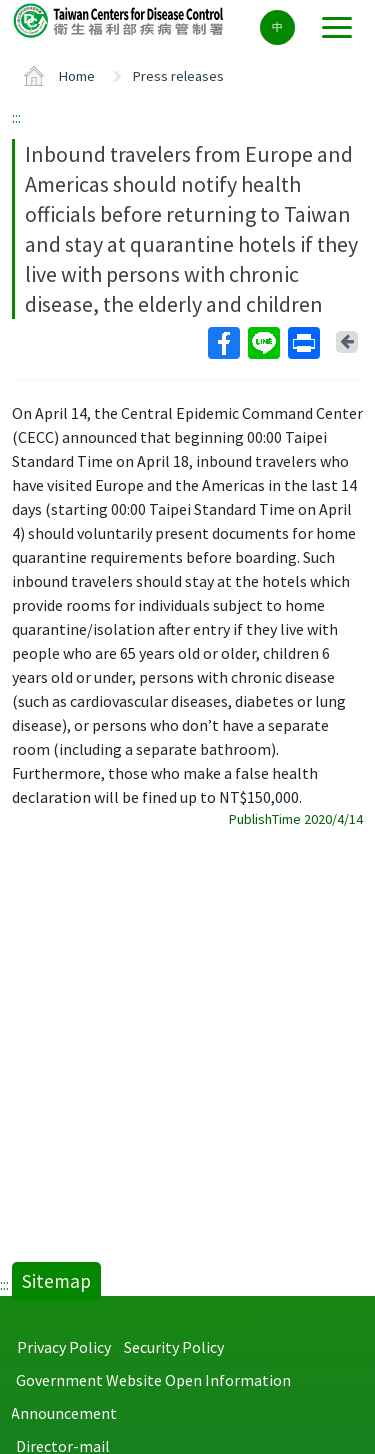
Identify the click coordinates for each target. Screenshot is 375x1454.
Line (263, 343)
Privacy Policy (64, 1347)
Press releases (178, 76)
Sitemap (56, 1281)
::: (16, 117)
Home (77, 76)
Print (303, 343)
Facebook (223, 343)
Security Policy (174, 1347)
